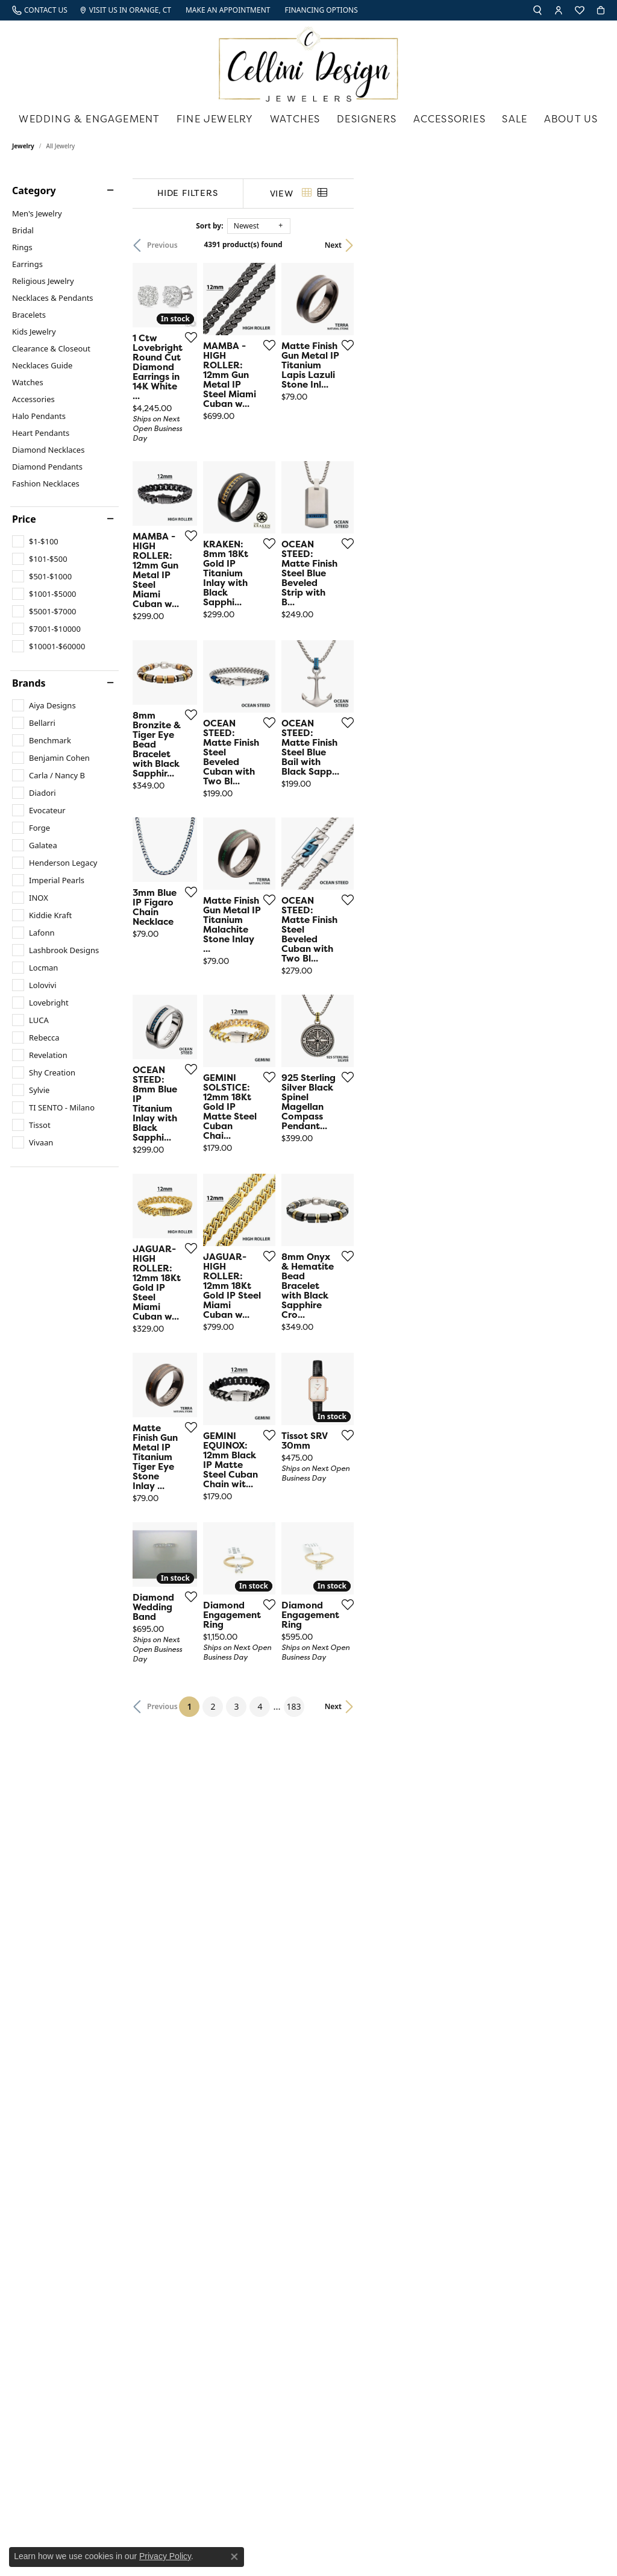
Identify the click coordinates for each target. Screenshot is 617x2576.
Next (584, 245)
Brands (29, 683)
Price (24, 519)
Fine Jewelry (215, 118)
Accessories (449, 118)
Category (34, 190)
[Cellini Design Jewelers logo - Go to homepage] (308, 61)
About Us (571, 118)
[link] (39, 10)
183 (419, 2046)
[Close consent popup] (234, 2556)
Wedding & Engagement (89, 118)
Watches (295, 118)
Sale (514, 118)
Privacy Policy (165, 2556)
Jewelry (23, 146)
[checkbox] (35, 541)
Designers (366, 118)
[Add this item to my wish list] (276, 426)
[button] (537, 10)
